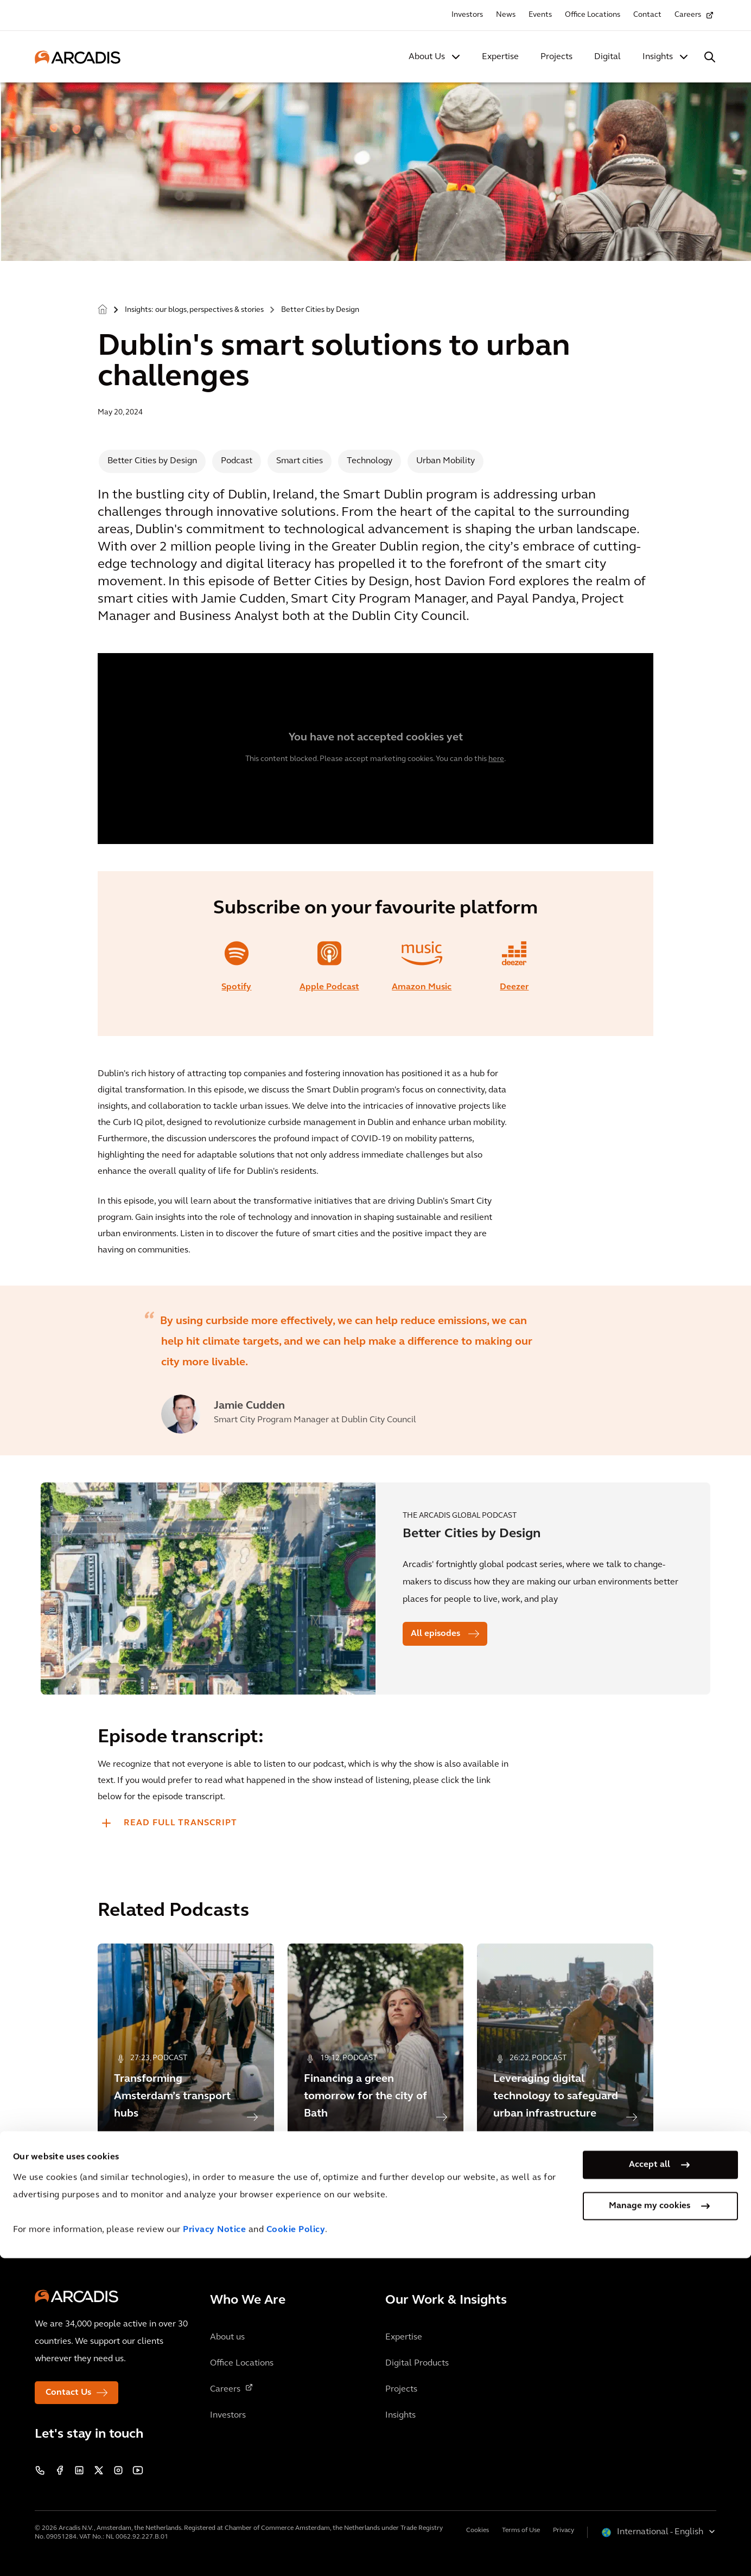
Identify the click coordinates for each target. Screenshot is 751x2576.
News (505, 15)
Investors (467, 15)
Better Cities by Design (320, 310)
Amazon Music (421, 987)
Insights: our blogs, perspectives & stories (194, 310)
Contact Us (68, 2392)
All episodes (435, 1633)
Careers (687, 15)
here (496, 759)
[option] (375, 1370)
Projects (556, 57)
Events (540, 15)
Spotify (236, 987)
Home (102, 310)
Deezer (514, 987)
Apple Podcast (329, 987)
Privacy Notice (214, 2547)
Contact (647, 15)
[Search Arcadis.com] (709, 56)
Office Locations (592, 15)
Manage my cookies (649, 2524)
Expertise (500, 57)
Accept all (649, 2482)
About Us (427, 57)
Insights (657, 57)
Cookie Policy (296, 2547)
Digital (607, 57)
